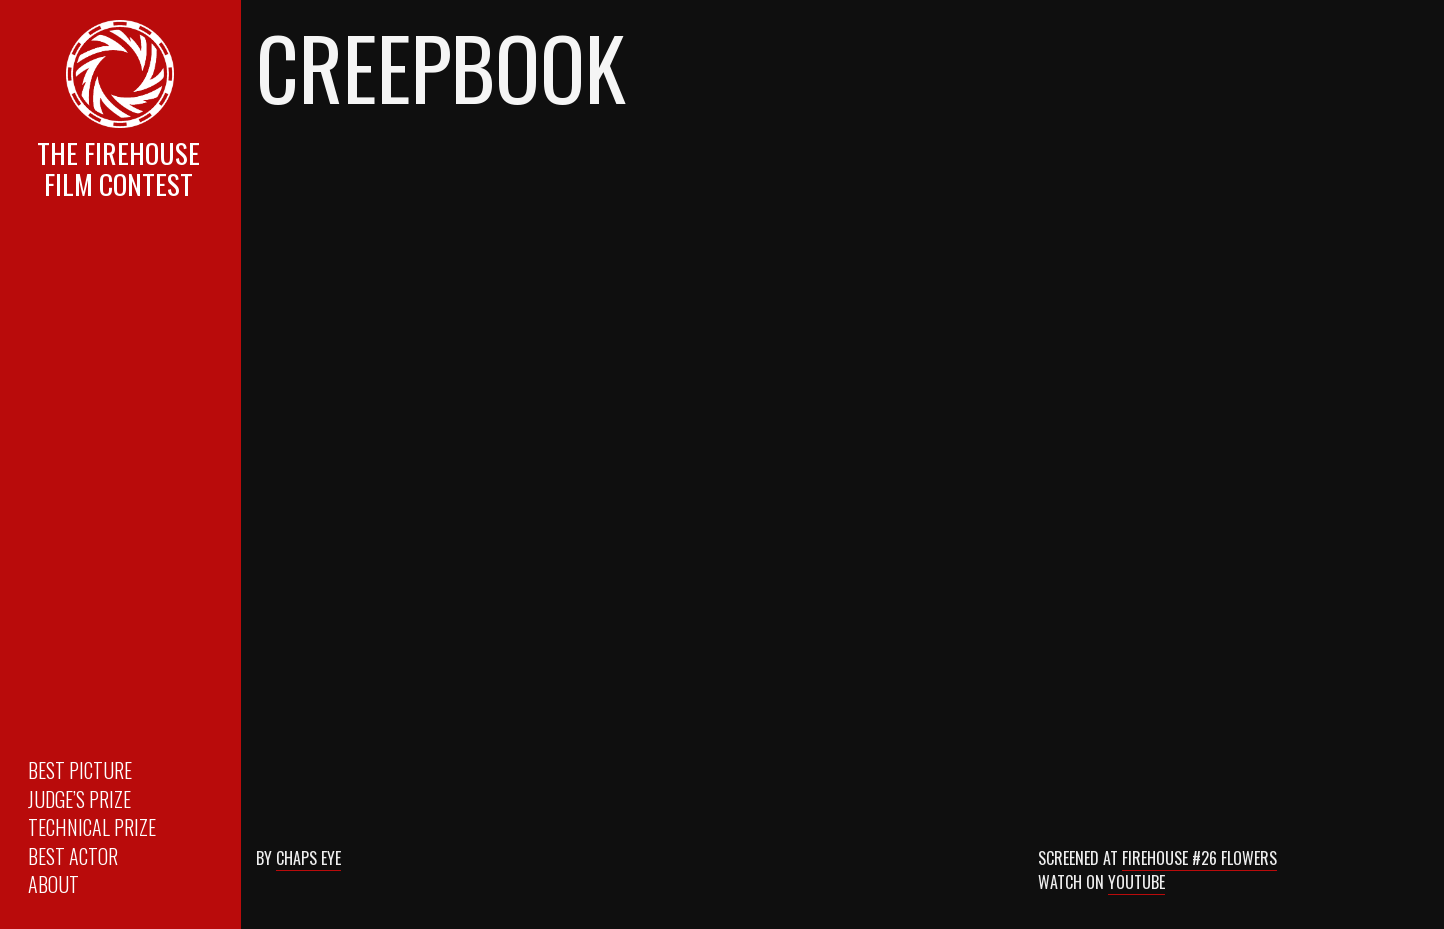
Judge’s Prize (79, 799)
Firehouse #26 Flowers (1199, 858)
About (53, 884)
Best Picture (80, 770)
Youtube (1136, 882)
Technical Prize (92, 827)
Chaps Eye (308, 858)
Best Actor (73, 856)
